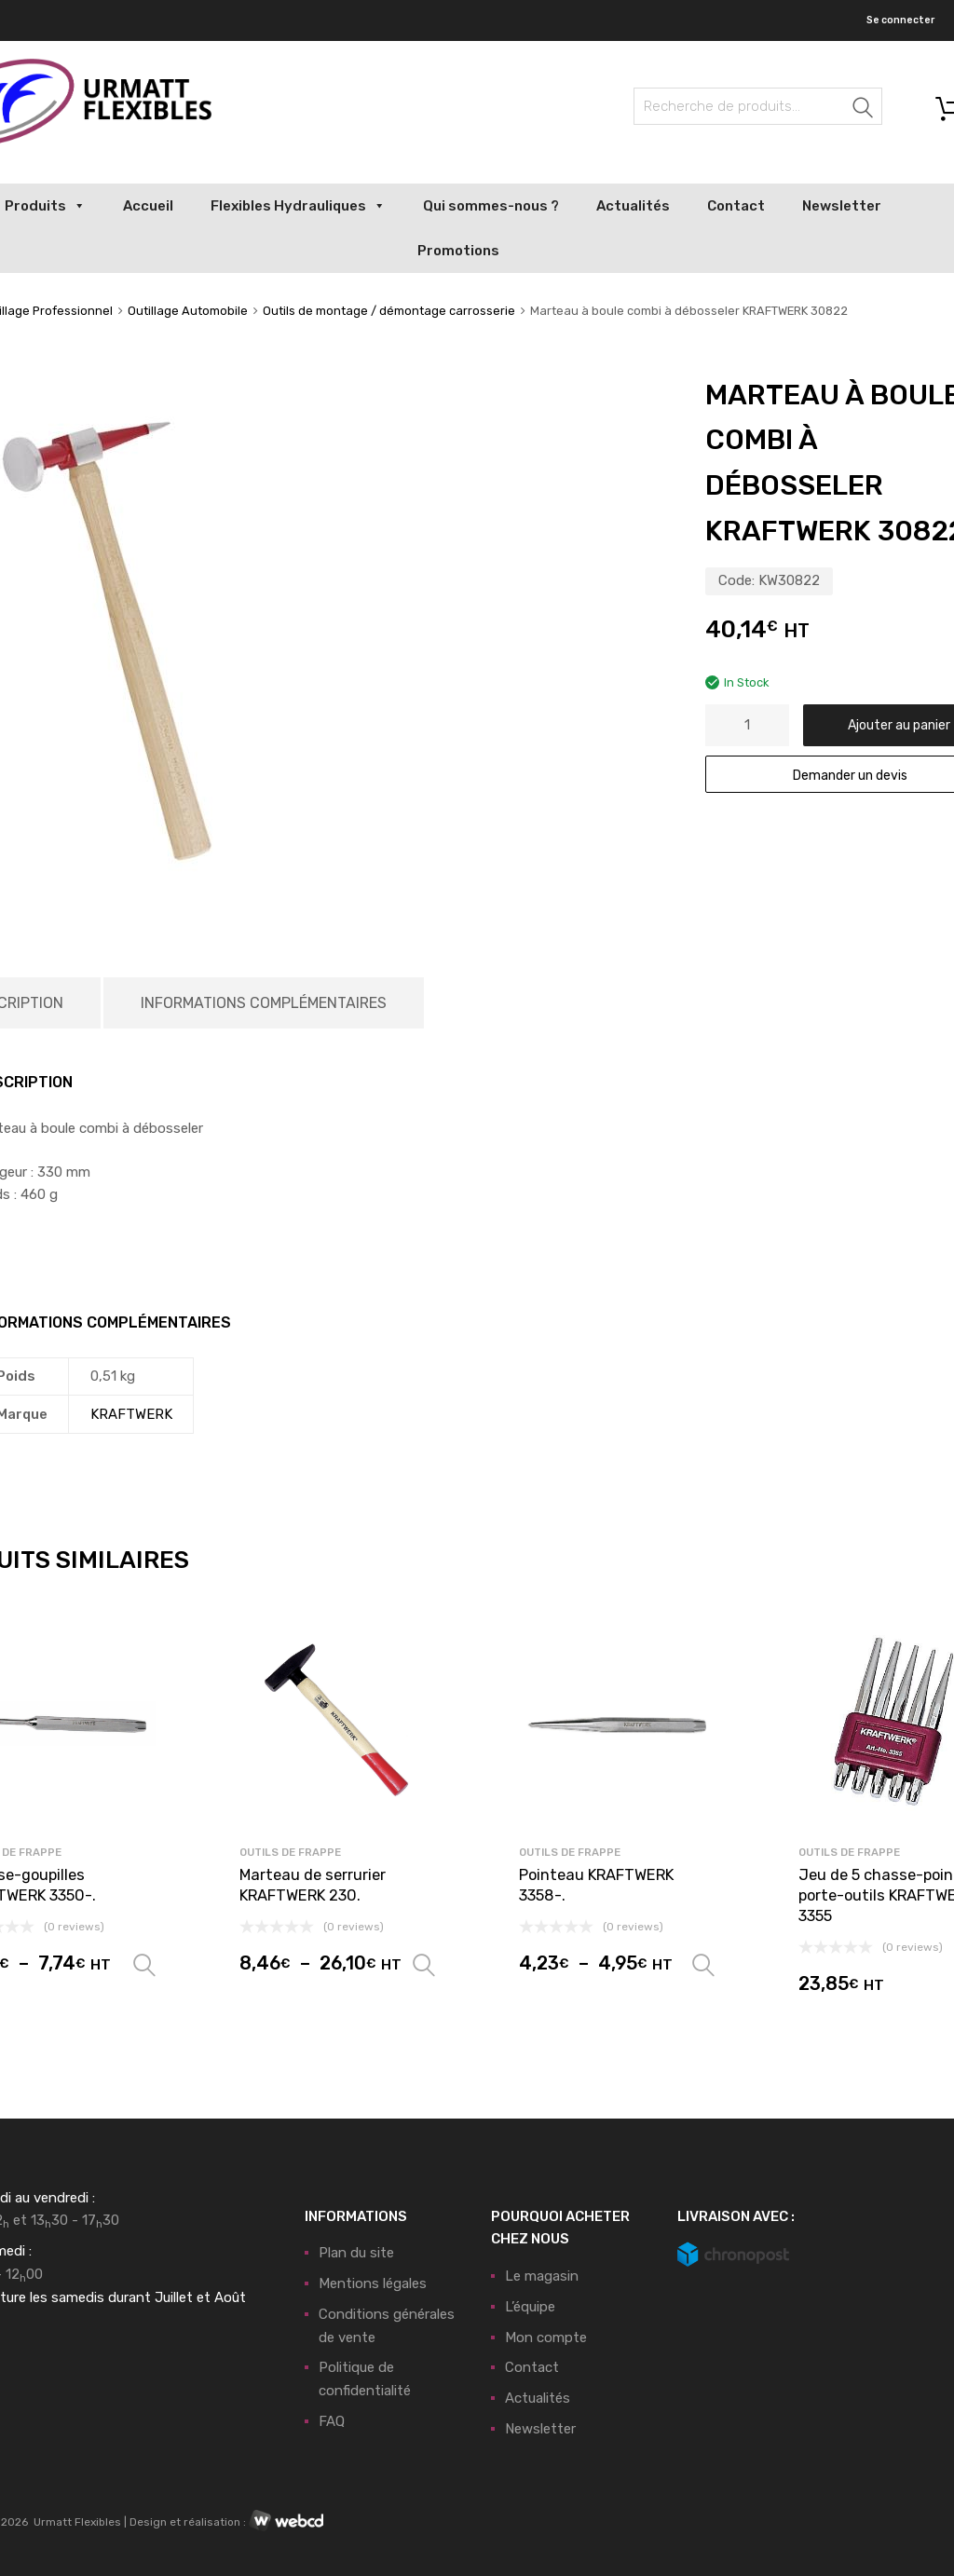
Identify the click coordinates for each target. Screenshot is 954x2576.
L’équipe (530, 2306)
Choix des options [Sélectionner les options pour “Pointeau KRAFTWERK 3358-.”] (703, 1966)
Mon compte (546, 2337)
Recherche (863, 109)
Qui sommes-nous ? (491, 206)
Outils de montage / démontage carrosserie (389, 311)
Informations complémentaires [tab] (264, 1003)
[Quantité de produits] (747, 725)
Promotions (458, 250)
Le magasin (542, 2276)
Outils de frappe (290, 1852)
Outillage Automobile (188, 311)
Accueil (148, 206)
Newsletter (841, 206)
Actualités (633, 206)
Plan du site (356, 2252)
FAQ (332, 2421)
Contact (736, 206)
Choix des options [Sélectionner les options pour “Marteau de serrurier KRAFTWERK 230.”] (424, 1966)
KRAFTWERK (131, 1414)
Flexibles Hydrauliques (298, 206)
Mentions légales (373, 2283)
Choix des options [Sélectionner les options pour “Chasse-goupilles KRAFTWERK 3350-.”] (144, 1966)
